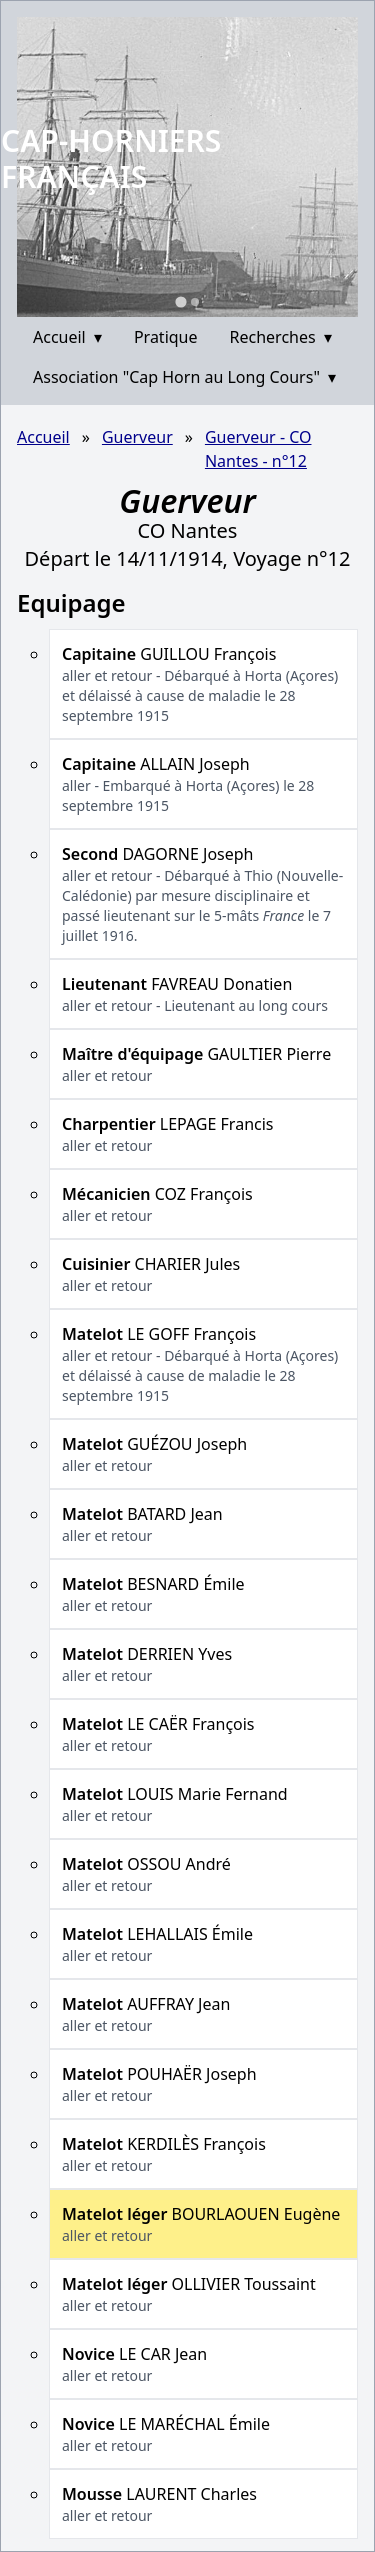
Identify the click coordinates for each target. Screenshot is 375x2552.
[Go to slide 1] (180, 301)
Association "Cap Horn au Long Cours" (184, 377)
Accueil (67, 337)
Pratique (166, 337)
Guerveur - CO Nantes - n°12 (258, 449)
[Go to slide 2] (195, 302)
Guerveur (137, 437)
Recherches (281, 337)
